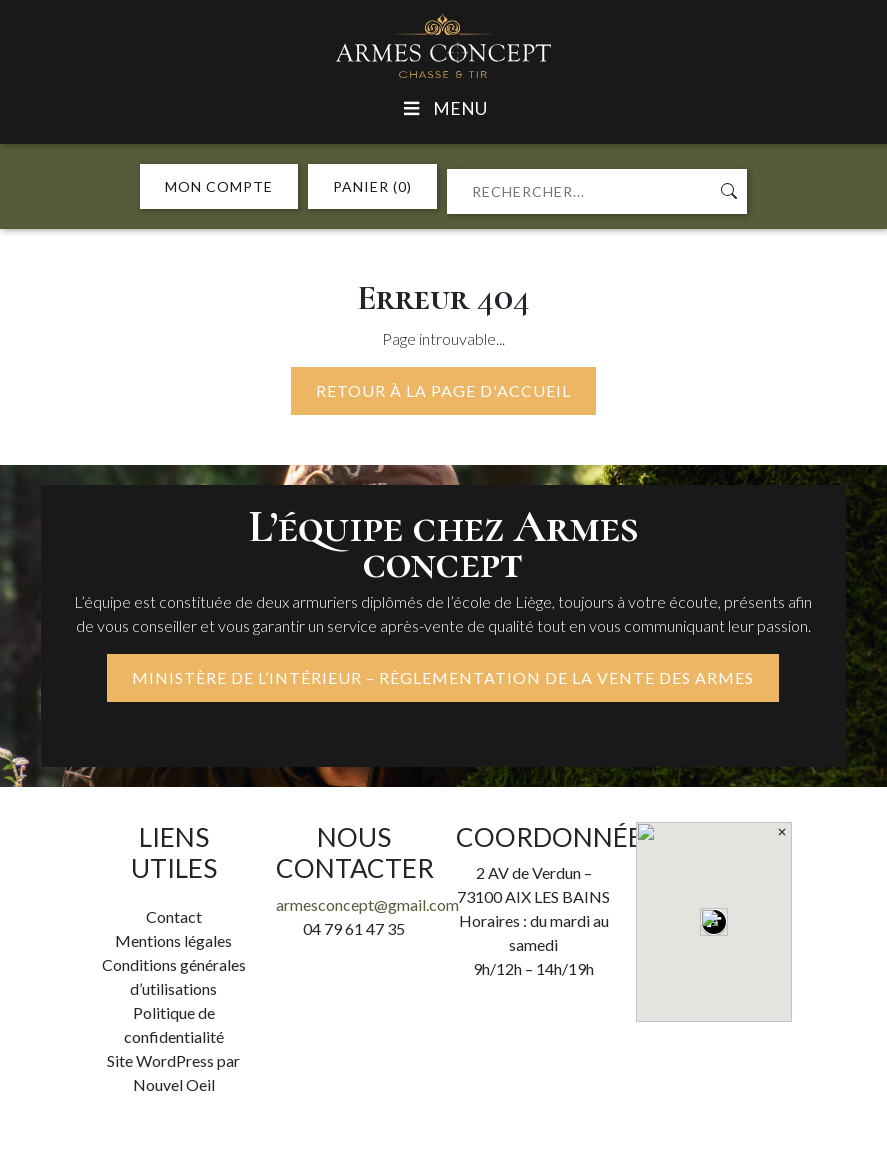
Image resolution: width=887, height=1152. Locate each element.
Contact (174, 916)
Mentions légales (173, 940)
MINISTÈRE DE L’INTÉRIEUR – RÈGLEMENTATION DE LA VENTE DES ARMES (443, 677)
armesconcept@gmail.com (367, 904)
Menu (443, 108)
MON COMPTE (219, 186)
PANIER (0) (372, 186)
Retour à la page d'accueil (443, 390)
